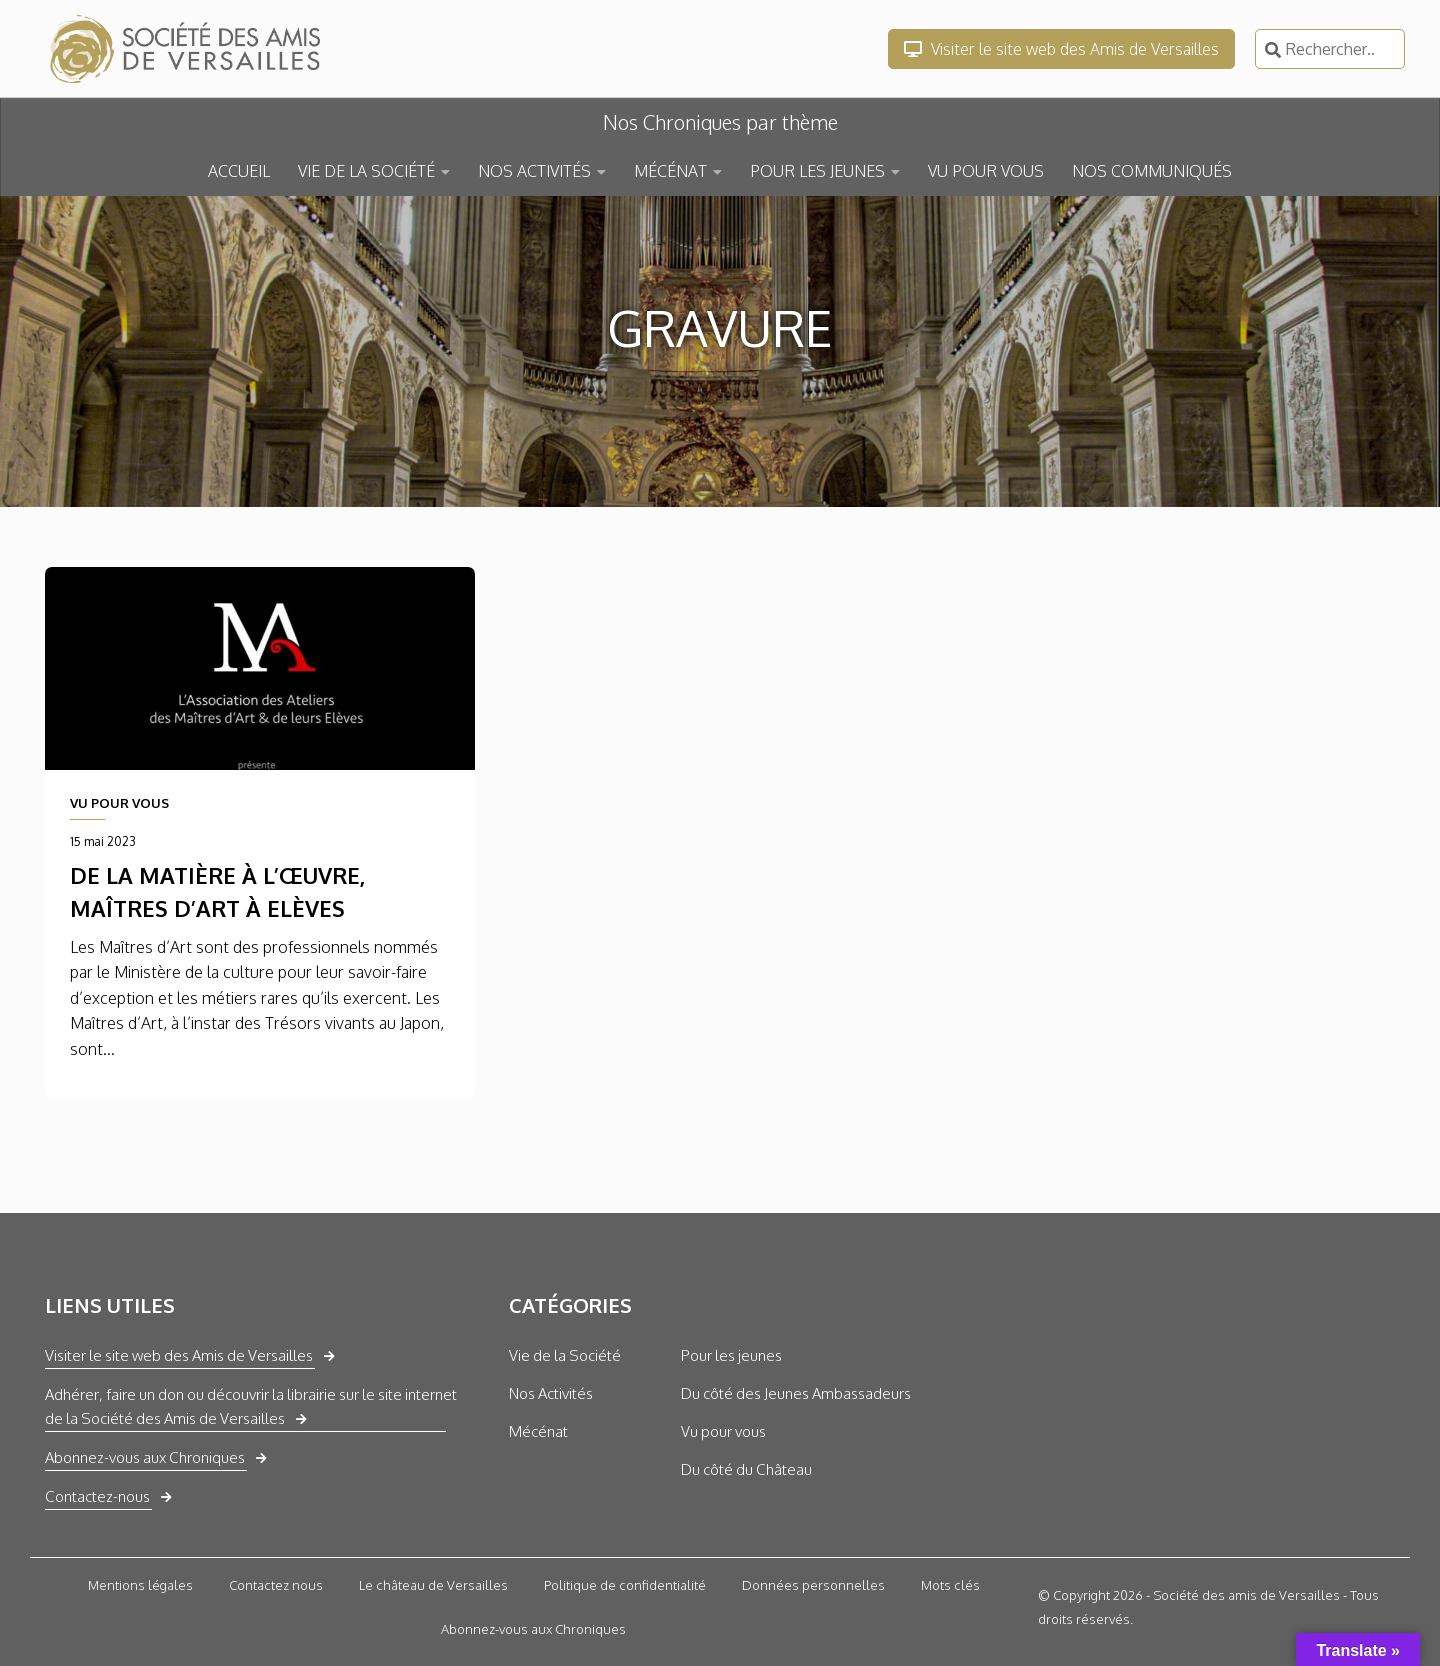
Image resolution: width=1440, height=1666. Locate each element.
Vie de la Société (565, 1355)
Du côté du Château (746, 1469)
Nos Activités (551, 1393)
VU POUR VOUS (986, 171)
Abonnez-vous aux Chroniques (145, 1457)
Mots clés (950, 1585)
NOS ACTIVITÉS (534, 171)
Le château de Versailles (433, 1585)
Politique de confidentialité (625, 1585)
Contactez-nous (97, 1496)
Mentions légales (140, 1585)
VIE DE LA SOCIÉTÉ (366, 171)
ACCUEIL (239, 171)
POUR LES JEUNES (817, 171)
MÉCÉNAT (670, 171)
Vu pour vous (723, 1431)
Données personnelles (813, 1585)
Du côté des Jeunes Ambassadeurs (796, 1393)
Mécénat (538, 1431)
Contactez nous (276, 1585)
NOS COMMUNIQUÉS (1152, 171)
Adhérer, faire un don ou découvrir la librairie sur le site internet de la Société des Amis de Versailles (251, 1406)
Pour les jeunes (731, 1355)
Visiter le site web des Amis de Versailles (1061, 49)
